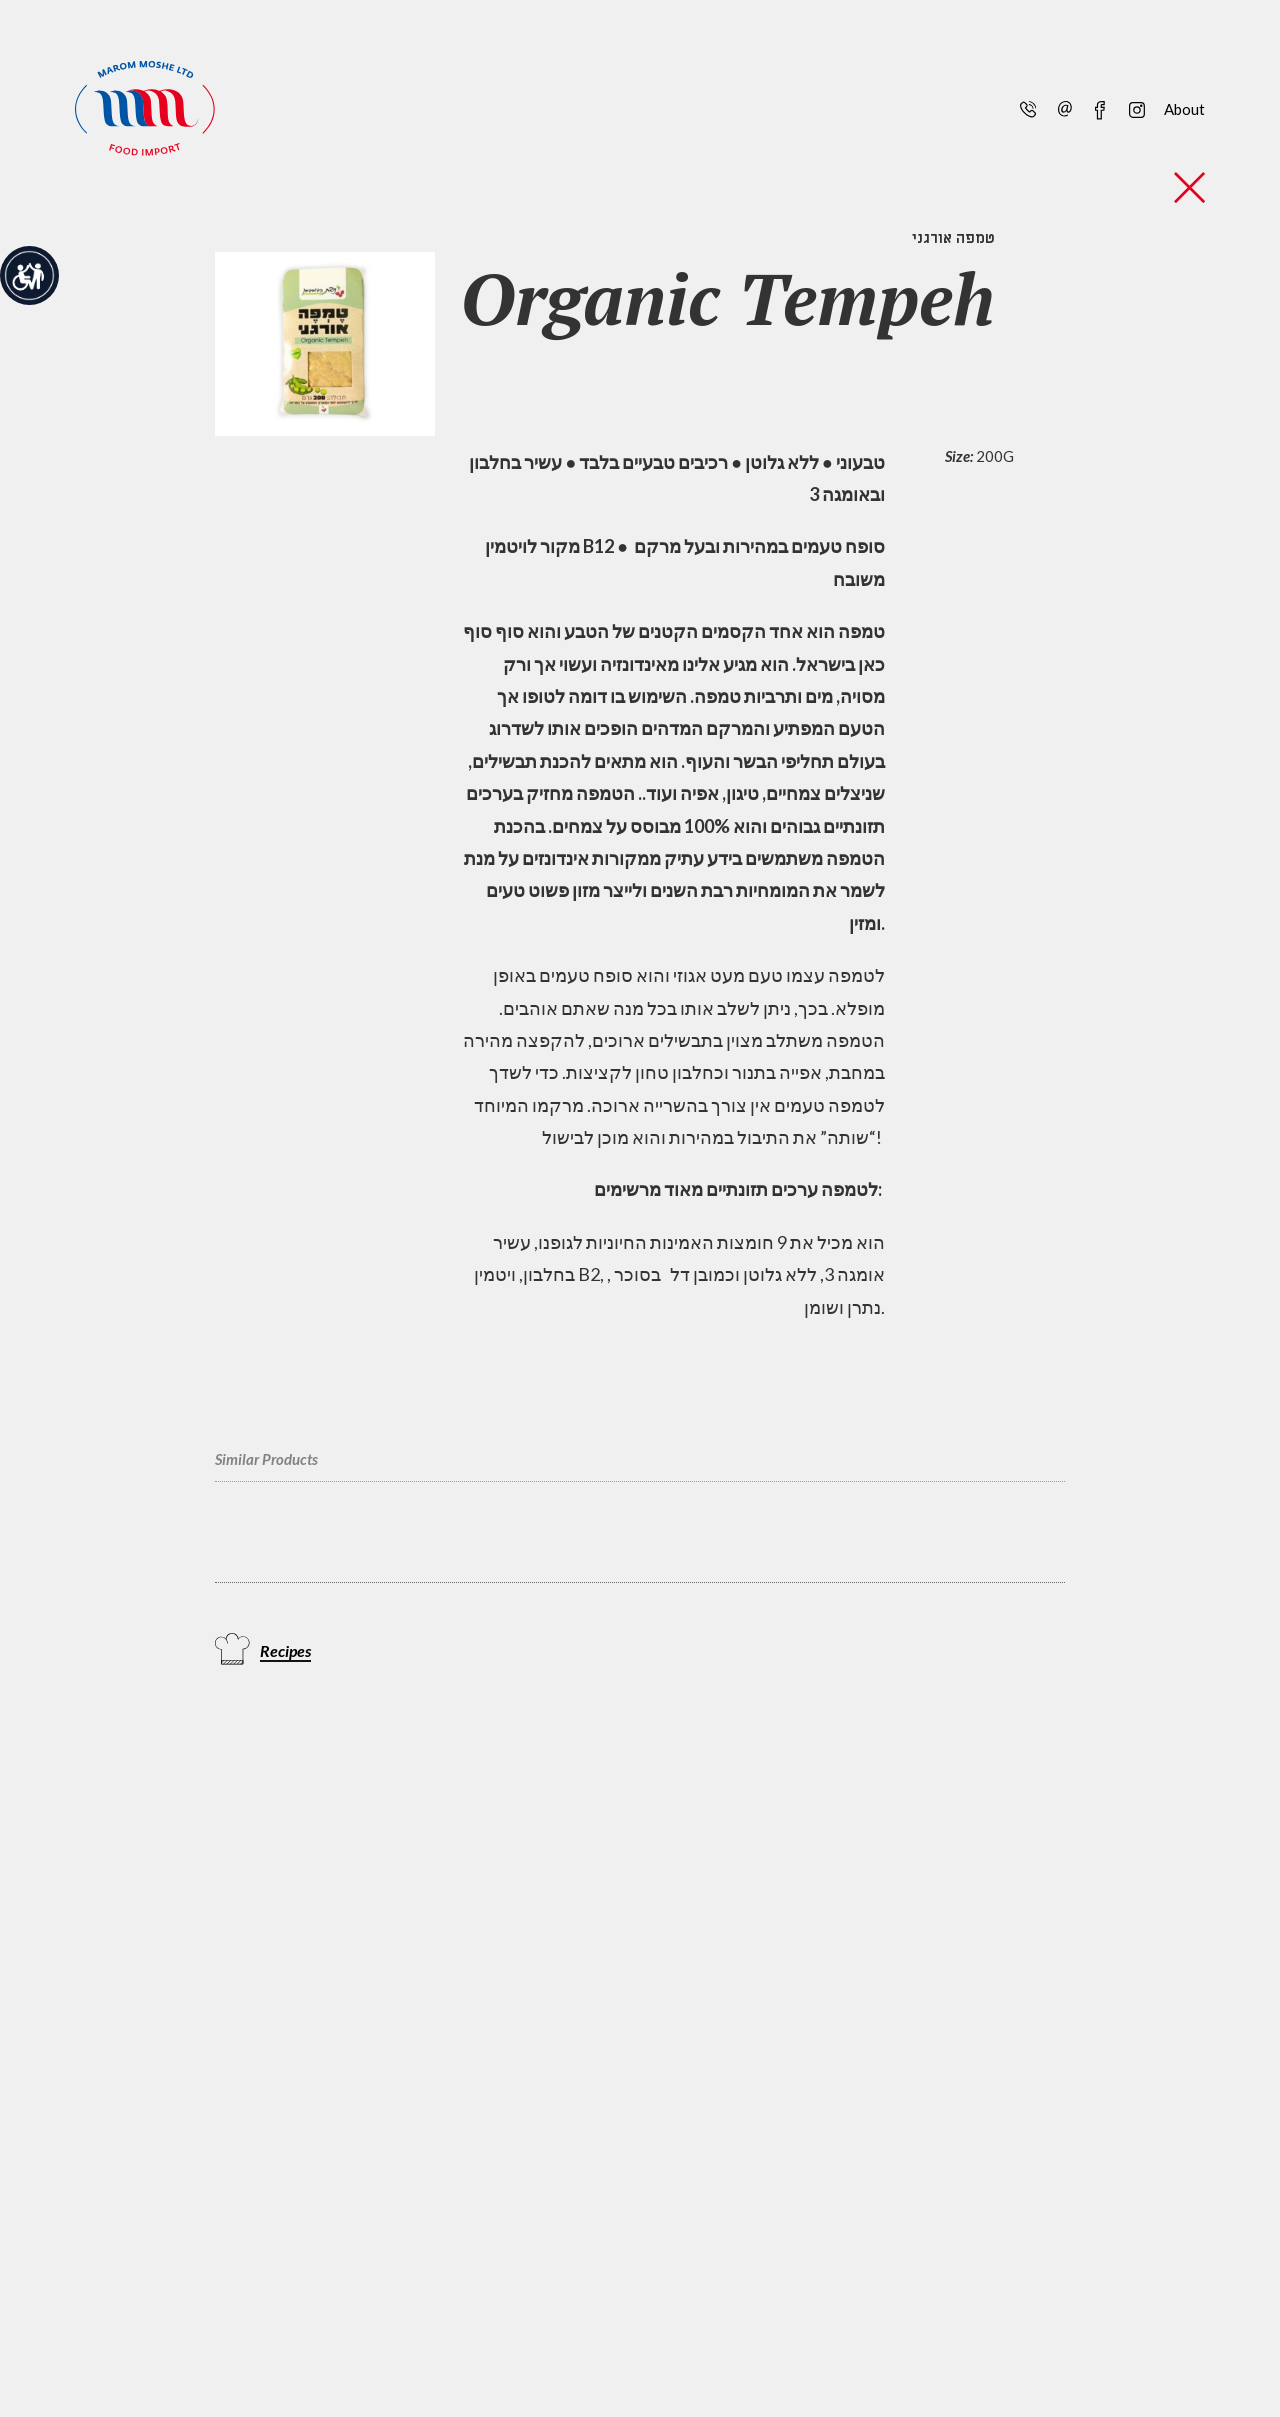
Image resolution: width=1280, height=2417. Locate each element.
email (1064, 108)
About (1184, 109)
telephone (1027, 108)
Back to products (1189, 187)
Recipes (285, 1650)
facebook (1099, 108)
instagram (1135, 108)
